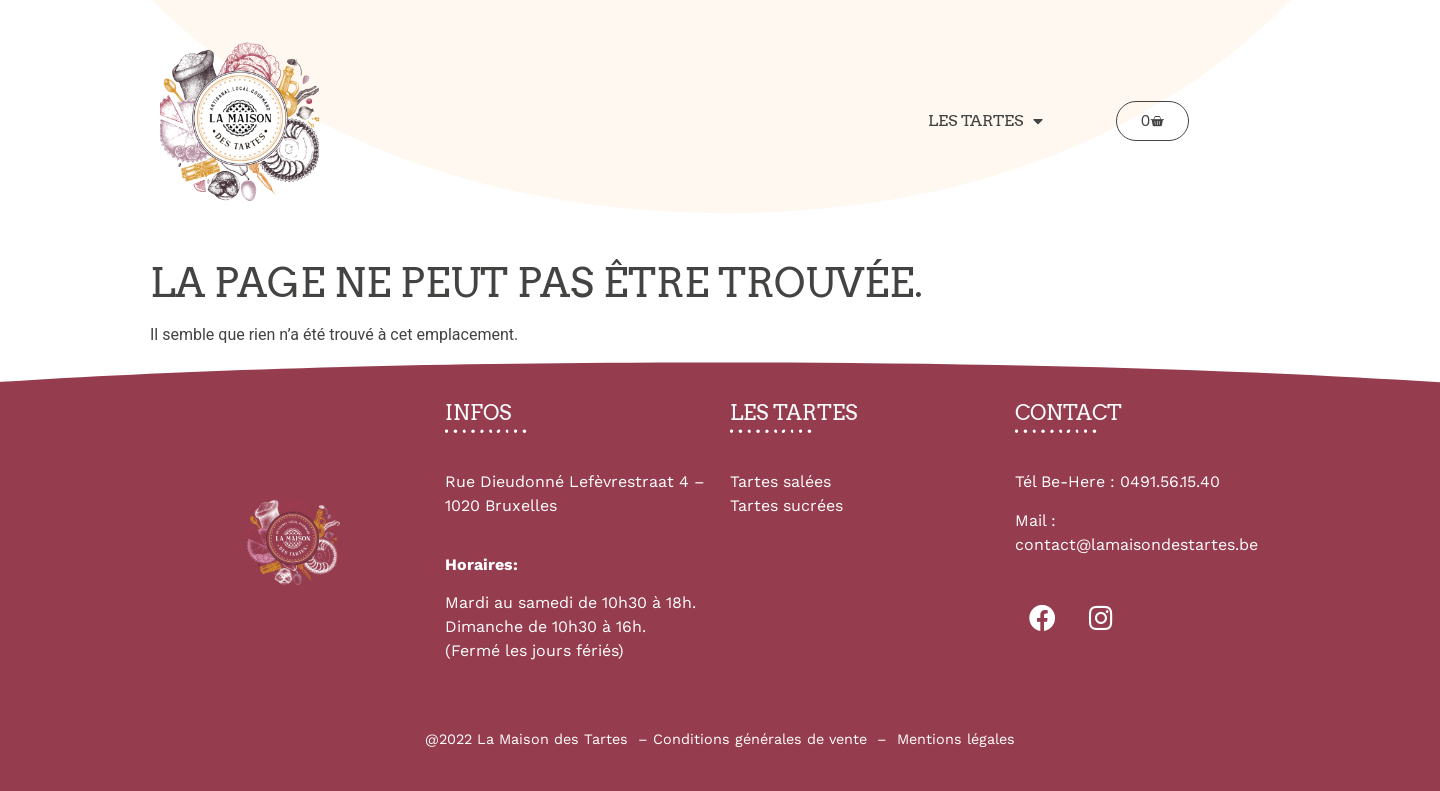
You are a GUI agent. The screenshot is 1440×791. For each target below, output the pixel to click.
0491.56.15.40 (1170, 481)
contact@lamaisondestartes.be (1136, 544)
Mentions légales (956, 739)
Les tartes (985, 121)
